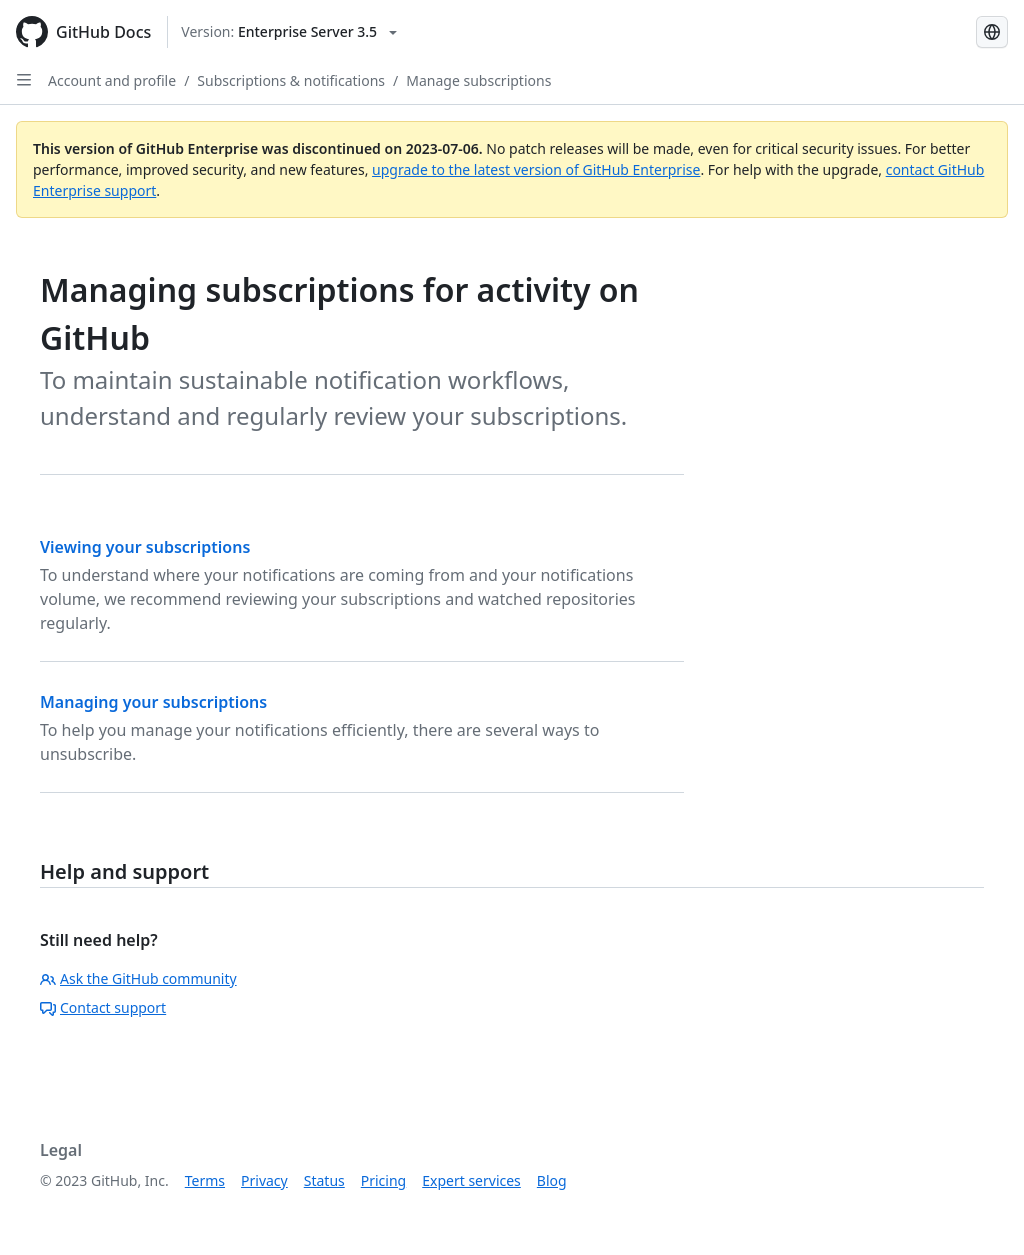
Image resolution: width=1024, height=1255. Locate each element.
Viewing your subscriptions (145, 547)
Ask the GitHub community (138, 978)
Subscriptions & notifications (291, 80)
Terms (205, 1180)
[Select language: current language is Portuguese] (992, 32)
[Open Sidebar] (24, 80)
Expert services (471, 1180)
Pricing (383, 1180)
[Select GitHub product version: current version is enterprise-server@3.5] (289, 32)
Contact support (103, 1007)
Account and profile (112, 80)
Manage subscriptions (478, 80)
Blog (552, 1180)
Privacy (264, 1180)
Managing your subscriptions (153, 702)
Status (324, 1180)
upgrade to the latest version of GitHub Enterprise (536, 169)
